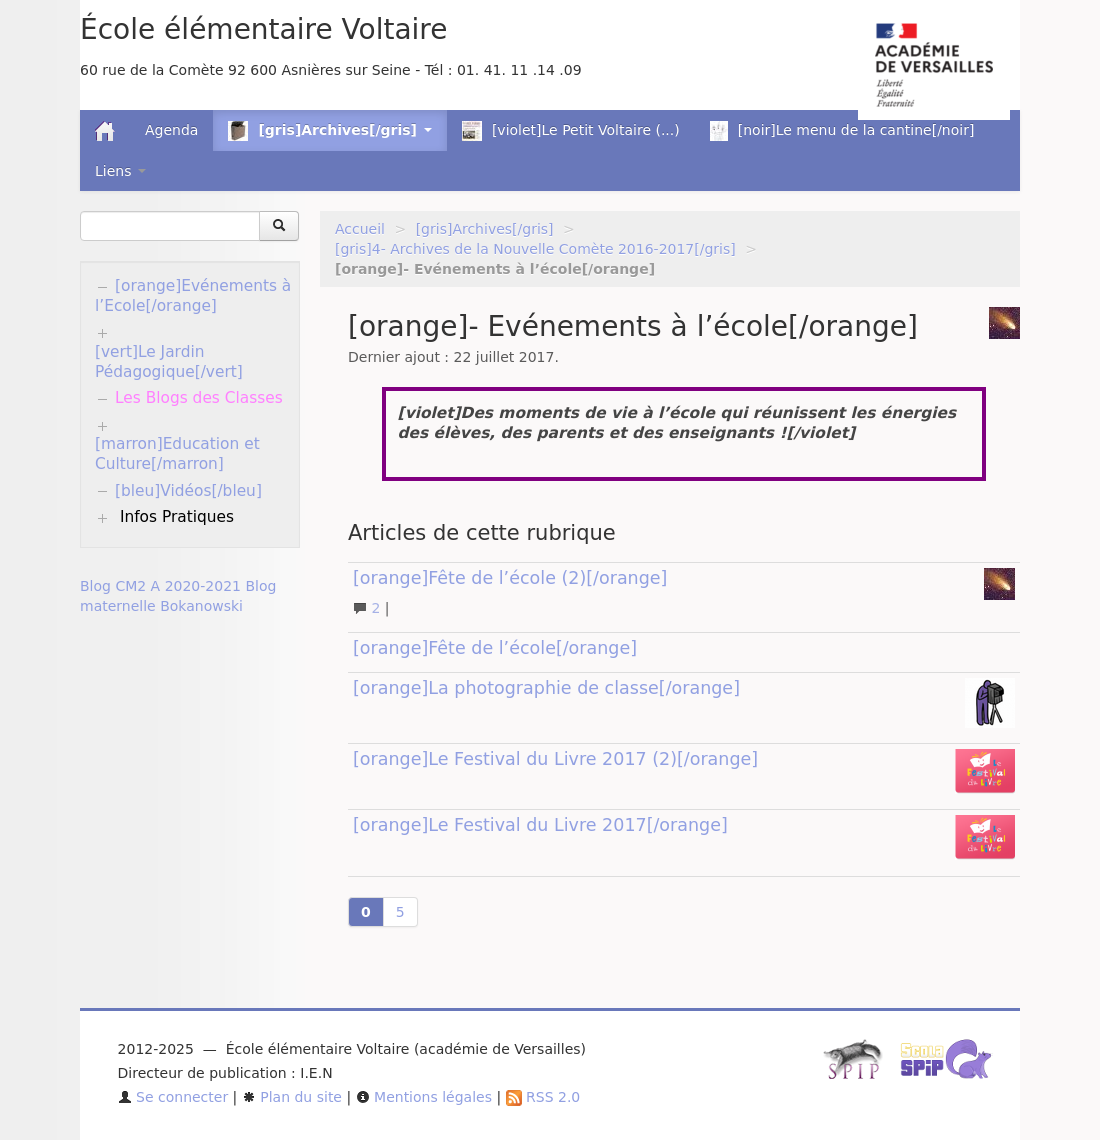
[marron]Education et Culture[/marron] (177, 454)
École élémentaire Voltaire (263, 29)
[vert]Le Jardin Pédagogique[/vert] (169, 362)
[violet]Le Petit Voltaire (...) (571, 131)
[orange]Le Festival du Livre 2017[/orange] (540, 825)
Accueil (360, 229)
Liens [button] (120, 171)
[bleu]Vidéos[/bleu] (188, 491)
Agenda (171, 130)
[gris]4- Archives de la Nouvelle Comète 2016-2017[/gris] (535, 249)
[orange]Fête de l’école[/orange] (495, 648)
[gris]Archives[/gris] (485, 229)
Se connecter (173, 1097)
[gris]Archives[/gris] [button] (329, 131)
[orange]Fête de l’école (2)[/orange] (510, 578)
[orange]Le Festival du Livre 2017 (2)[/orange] (555, 759)
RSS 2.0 (543, 1097)
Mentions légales (424, 1097)
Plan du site (292, 1097)
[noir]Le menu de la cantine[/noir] (842, 131)
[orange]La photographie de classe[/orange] (546, 688)
